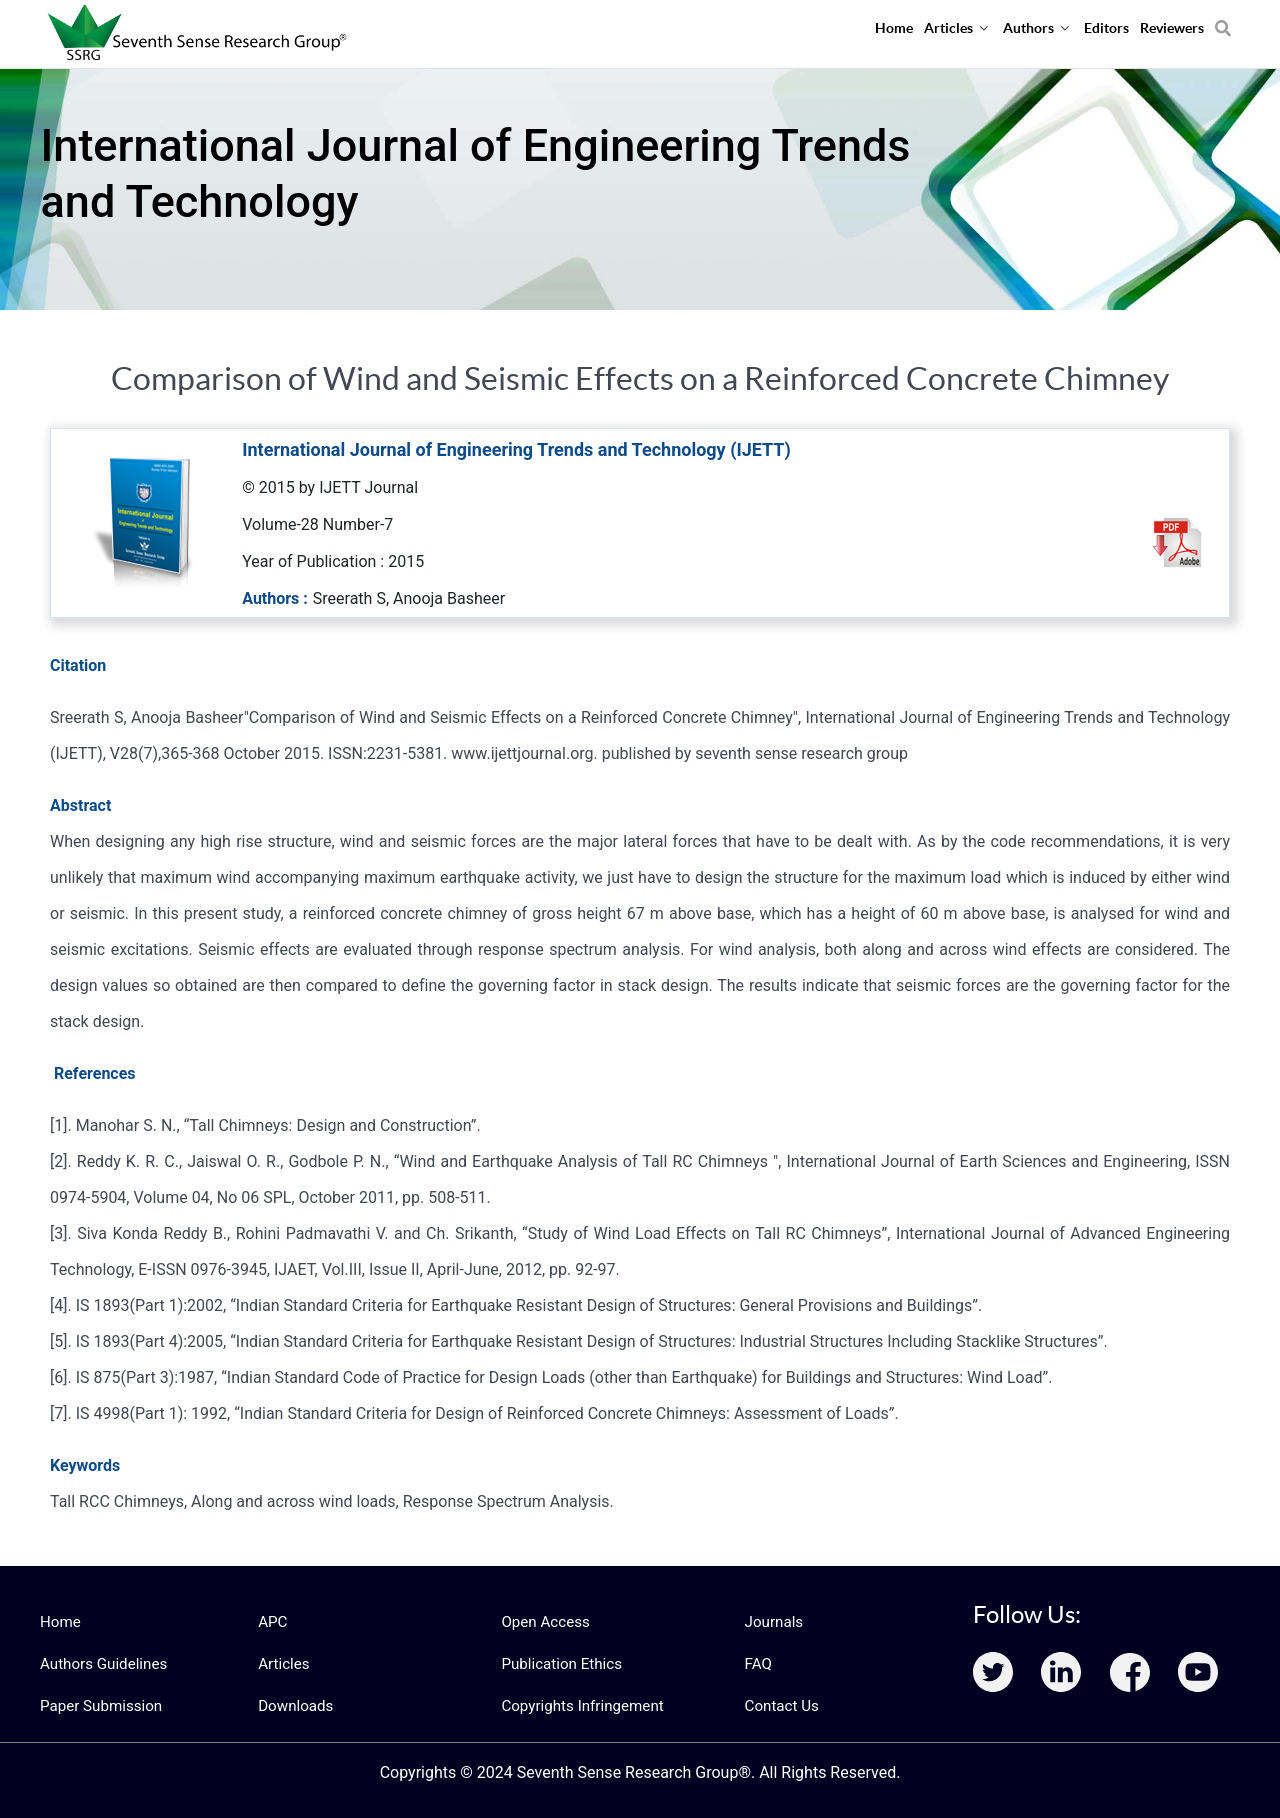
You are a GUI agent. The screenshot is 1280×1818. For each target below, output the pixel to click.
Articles (282, 1664)
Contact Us (779, 1706)
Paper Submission (96, 1706)
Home (59, 1622)
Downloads (293, 1706)
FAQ (757, 1664)
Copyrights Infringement (576, 1706)
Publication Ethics (557, 1664)
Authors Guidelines (99, 1664)
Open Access (542, 1622)
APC (271, 1622)
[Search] (1223, 21)
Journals (772, 1622)
